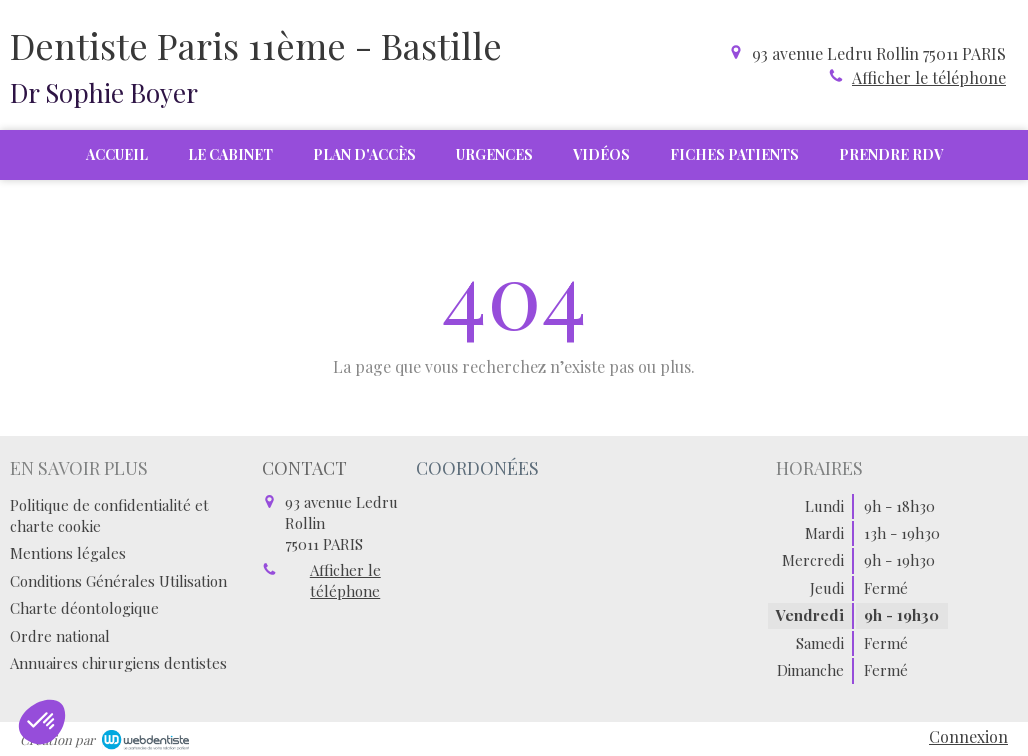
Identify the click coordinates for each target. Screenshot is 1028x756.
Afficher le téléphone (929, 77)
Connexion (968, 736)
